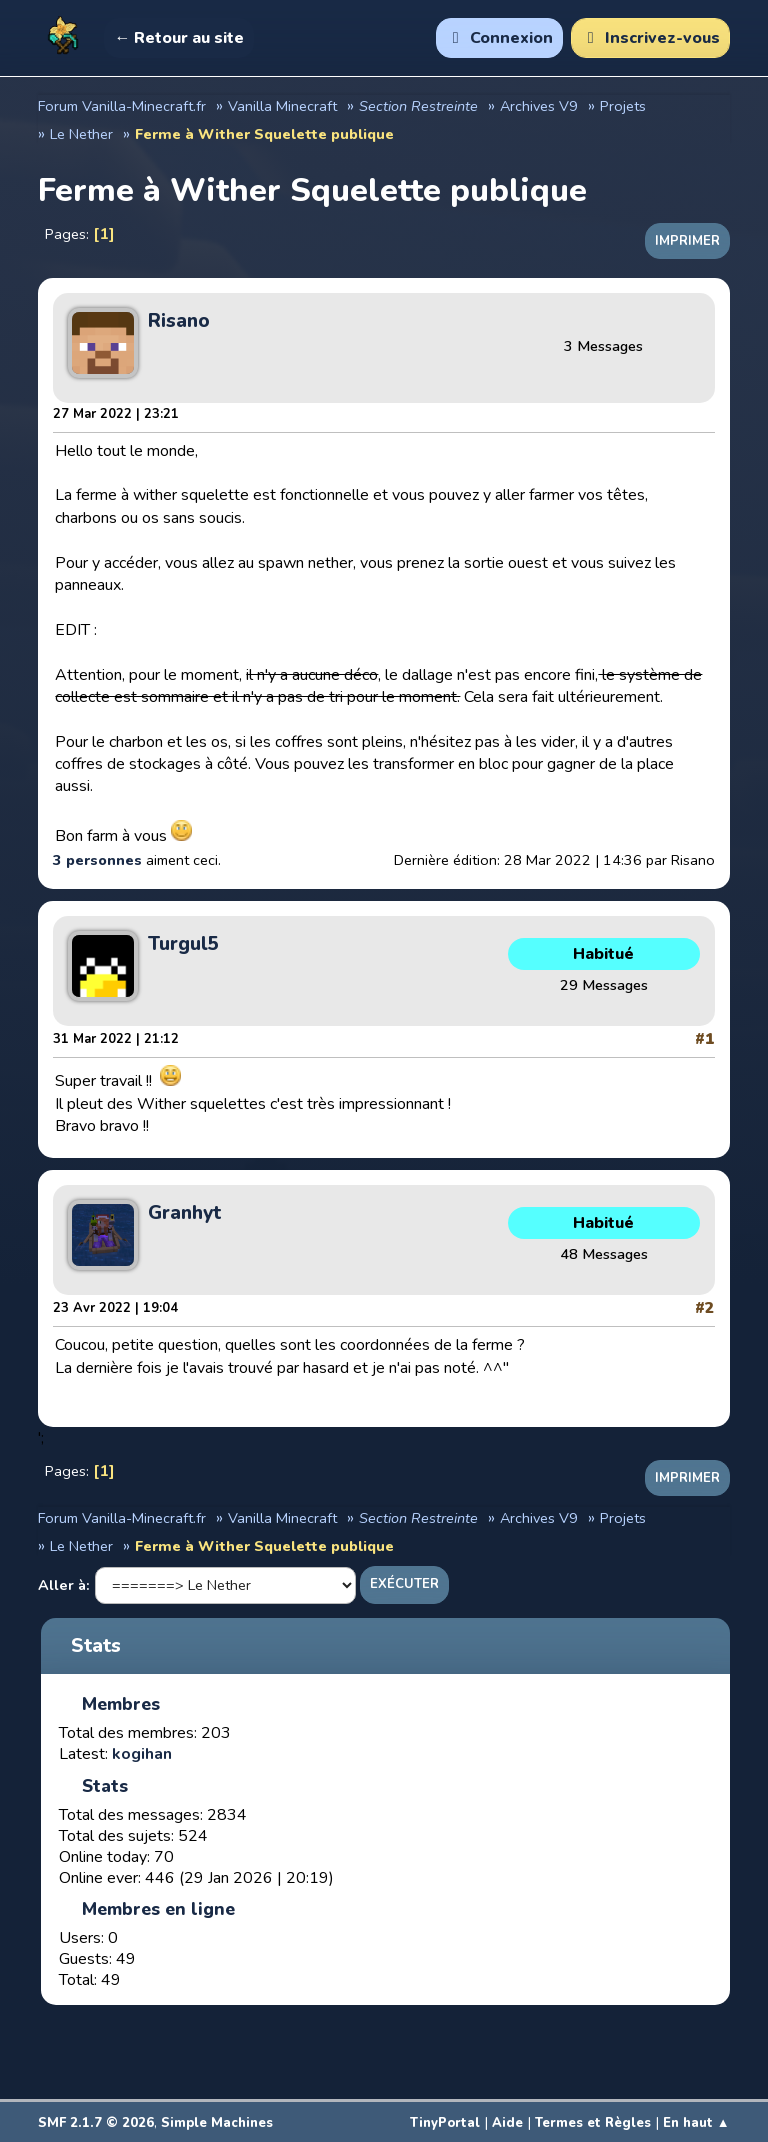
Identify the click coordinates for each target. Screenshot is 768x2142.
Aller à (62, 1585)
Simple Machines (217, 2123)
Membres (121, 1704)
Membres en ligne (158, 1909)
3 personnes (97, 860)
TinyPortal (445, 2123)
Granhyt (184, 1213)
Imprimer (687, 241)
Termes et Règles (593, 2123)
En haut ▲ (696, 2123)
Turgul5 (184, 944)
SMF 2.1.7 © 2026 (96, 2123)
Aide (507, 2123)
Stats (96, 1646)
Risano (179, 321)
